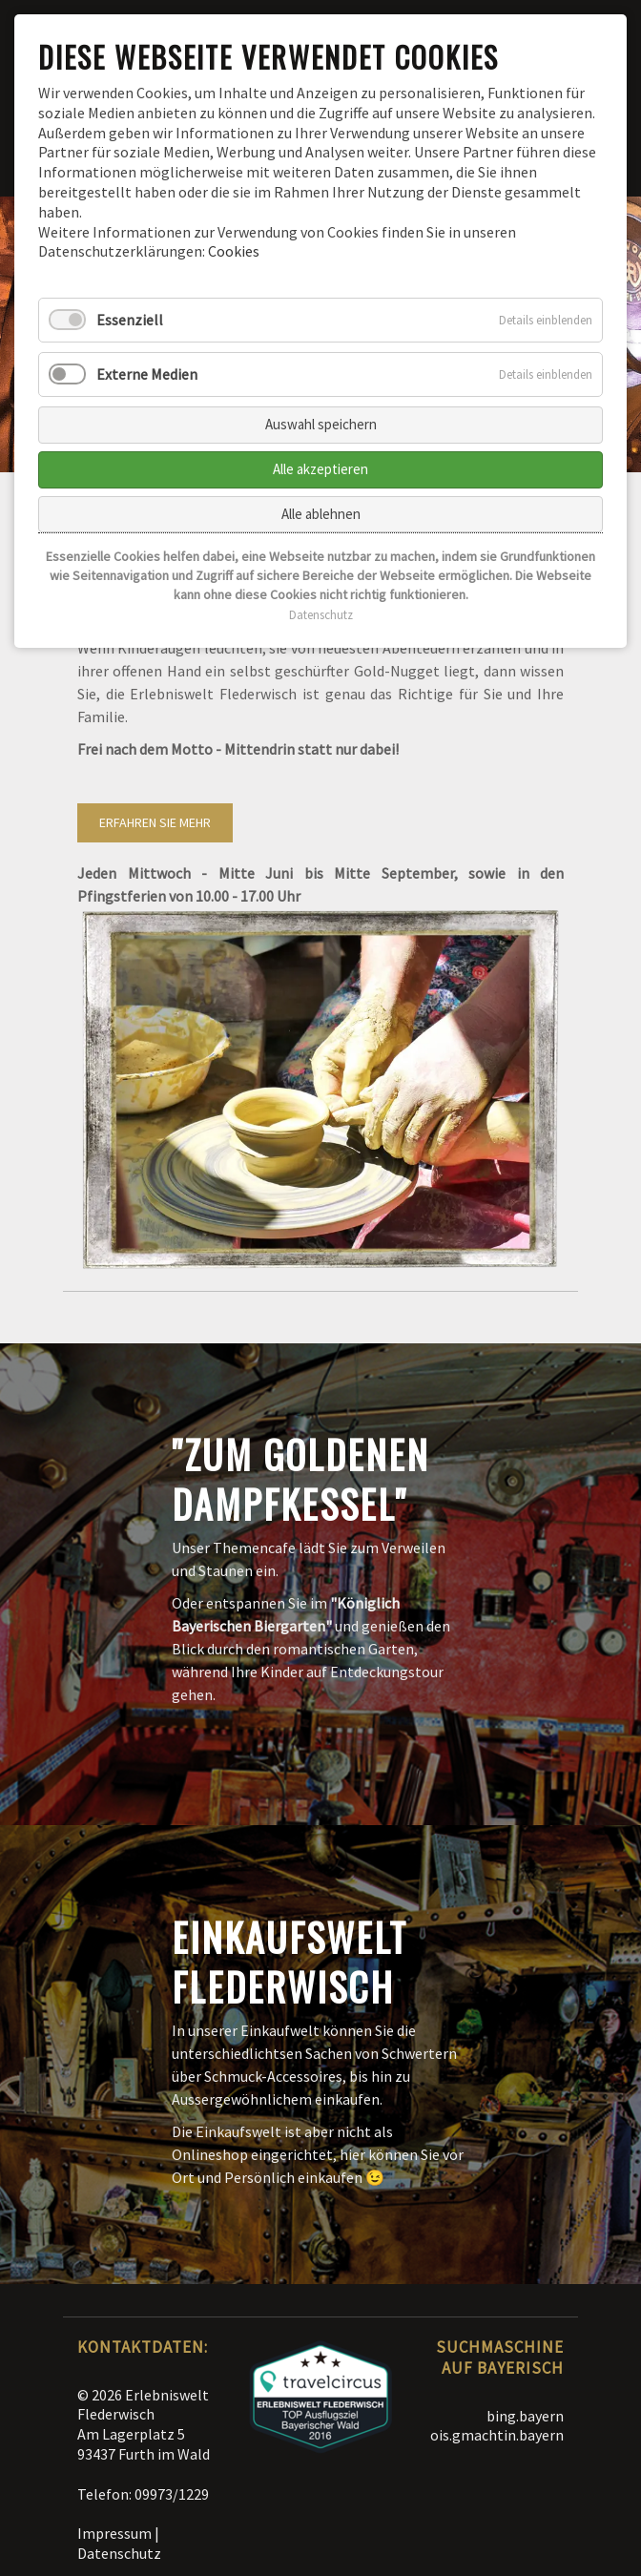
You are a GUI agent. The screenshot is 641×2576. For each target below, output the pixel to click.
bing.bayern (525, 2415)
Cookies (233, 250)
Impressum (114, 2533)
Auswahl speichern (321, 424)
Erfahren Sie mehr (155, 822)
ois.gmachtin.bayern (497, 2434)
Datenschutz (119, 2553)
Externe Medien (146, 374)
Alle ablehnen (321, 514)
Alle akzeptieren (320, 469)
